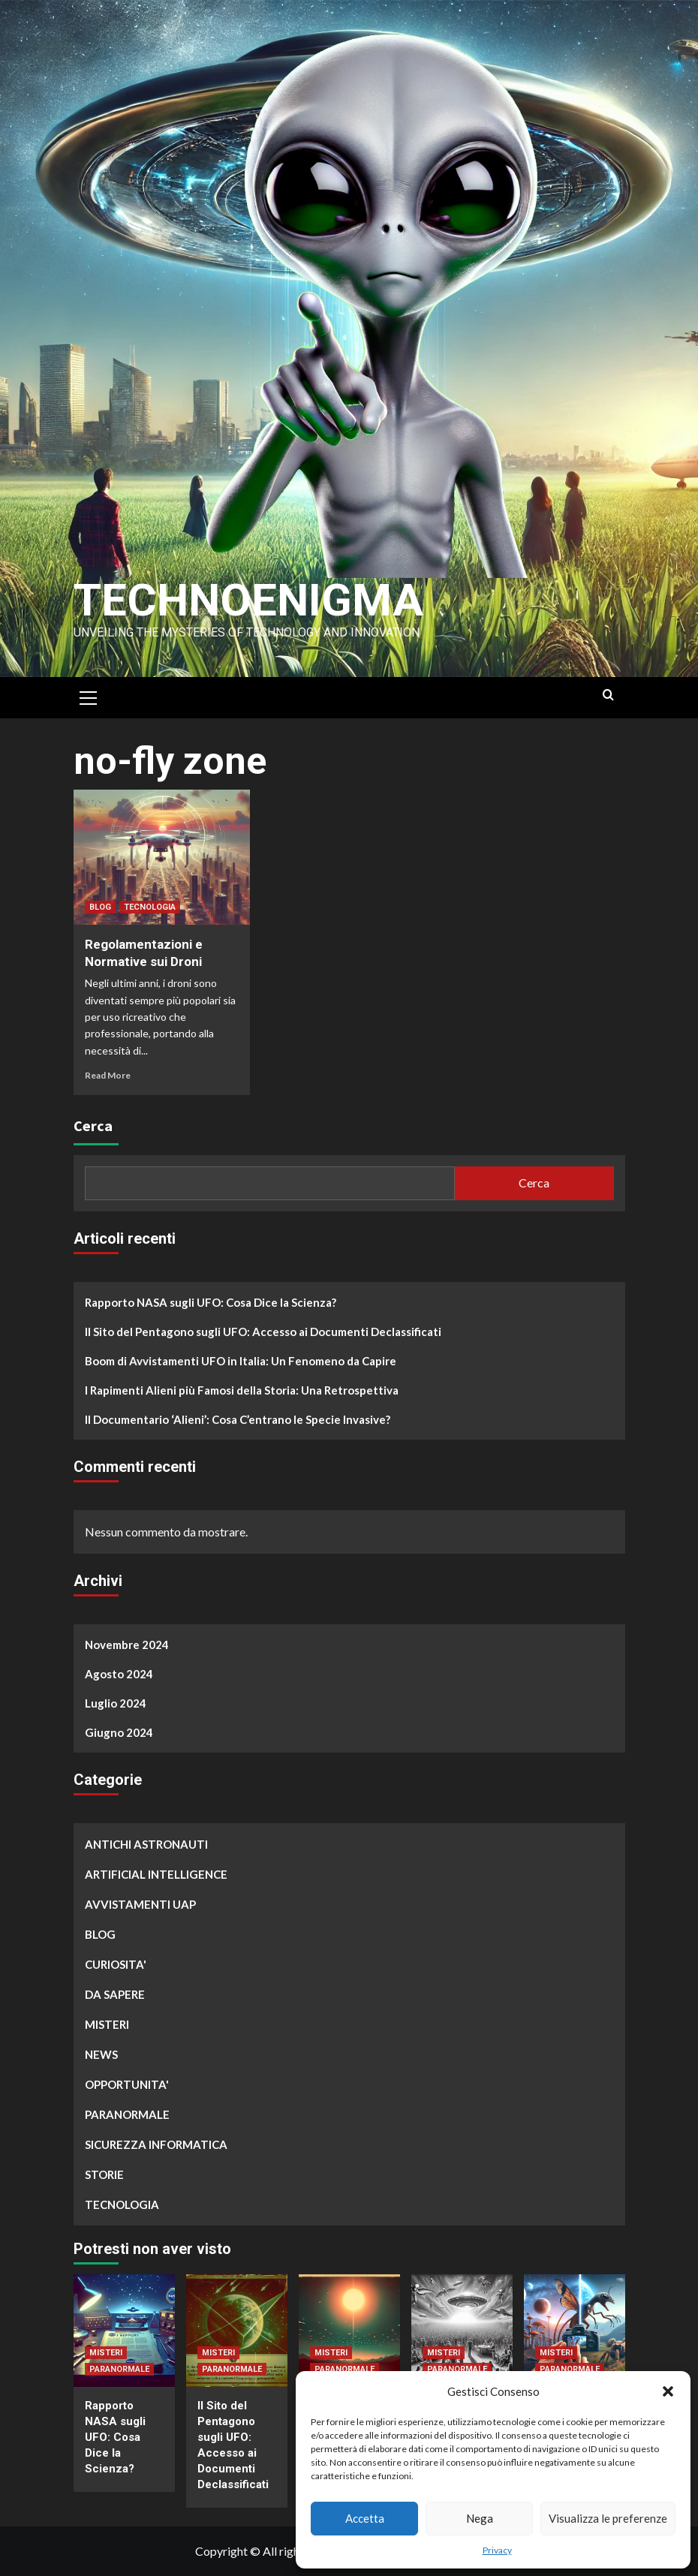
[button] (667, 2391)
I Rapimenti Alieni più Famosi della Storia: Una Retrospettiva (242, 1390)
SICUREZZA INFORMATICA (156, 2144)
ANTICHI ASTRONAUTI (146, 1844)
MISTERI (107, 2024)
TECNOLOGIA (150, 907)
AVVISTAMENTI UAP (140, 1904)
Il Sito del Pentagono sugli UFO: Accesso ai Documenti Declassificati (263, 1331)
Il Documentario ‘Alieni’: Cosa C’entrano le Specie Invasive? (237, 1419)
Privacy (497, 2550)
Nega (479, 2518)
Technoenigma (248, 600)
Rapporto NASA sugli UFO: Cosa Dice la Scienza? (210, 1302)
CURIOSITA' (115, 1964)
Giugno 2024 (119, 1732)
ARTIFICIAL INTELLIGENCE (156, 1874)
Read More (108, 1075)
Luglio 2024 (115, 1703)
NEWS (101, 2054)
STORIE (104, 2174)
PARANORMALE (127, 2114)
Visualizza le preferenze (608, 2518)
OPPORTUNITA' (127, 2084)
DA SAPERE (115, 1994)
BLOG (100, 907)
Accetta (364, 2518)
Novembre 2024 (127, 1644)
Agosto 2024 (119, 1674)
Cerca (93, 1125)
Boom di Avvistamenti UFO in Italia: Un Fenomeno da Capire (240, 1361)
